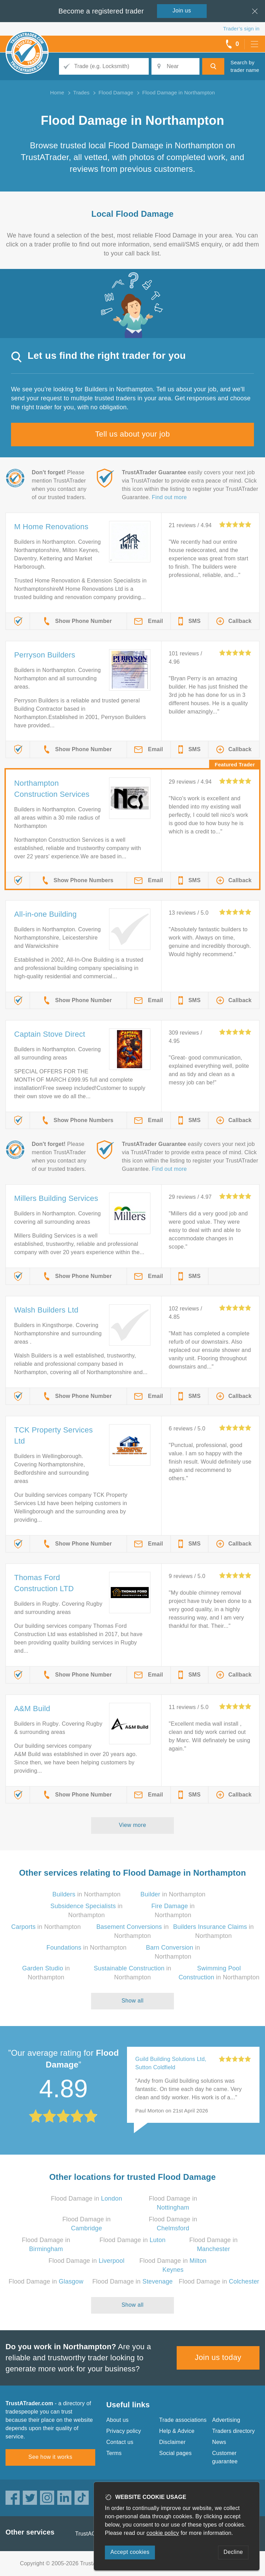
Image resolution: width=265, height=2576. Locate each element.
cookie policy (163, 2533)
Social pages (175, 2453)
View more (132, 1825)
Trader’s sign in (241, 28)
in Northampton (86, 1894)
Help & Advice (176, 2431)
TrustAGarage (92, 2534)
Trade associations (182, 2420)
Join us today (218, 2357)
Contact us (119, 2442)
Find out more (169, 497)
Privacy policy (123, 2431)
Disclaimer (172, 2442)
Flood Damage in (86, 2198)
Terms (114, 2453)
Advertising (226, 2420)
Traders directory (233, 2431)
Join (182, 10)
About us (117, 2420)
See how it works (50, 2457)
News (219, 2442)
